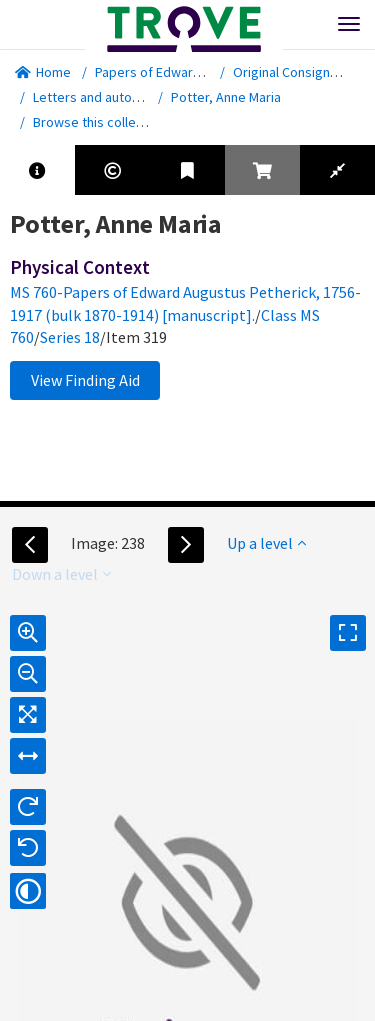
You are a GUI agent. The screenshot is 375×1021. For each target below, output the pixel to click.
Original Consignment (297, 72)
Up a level (266, 543)
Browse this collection (106, 122)
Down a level (61, 574)
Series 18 (70, 337)
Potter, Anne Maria (226, 97)
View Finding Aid (85, 380)
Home (43, 72)
